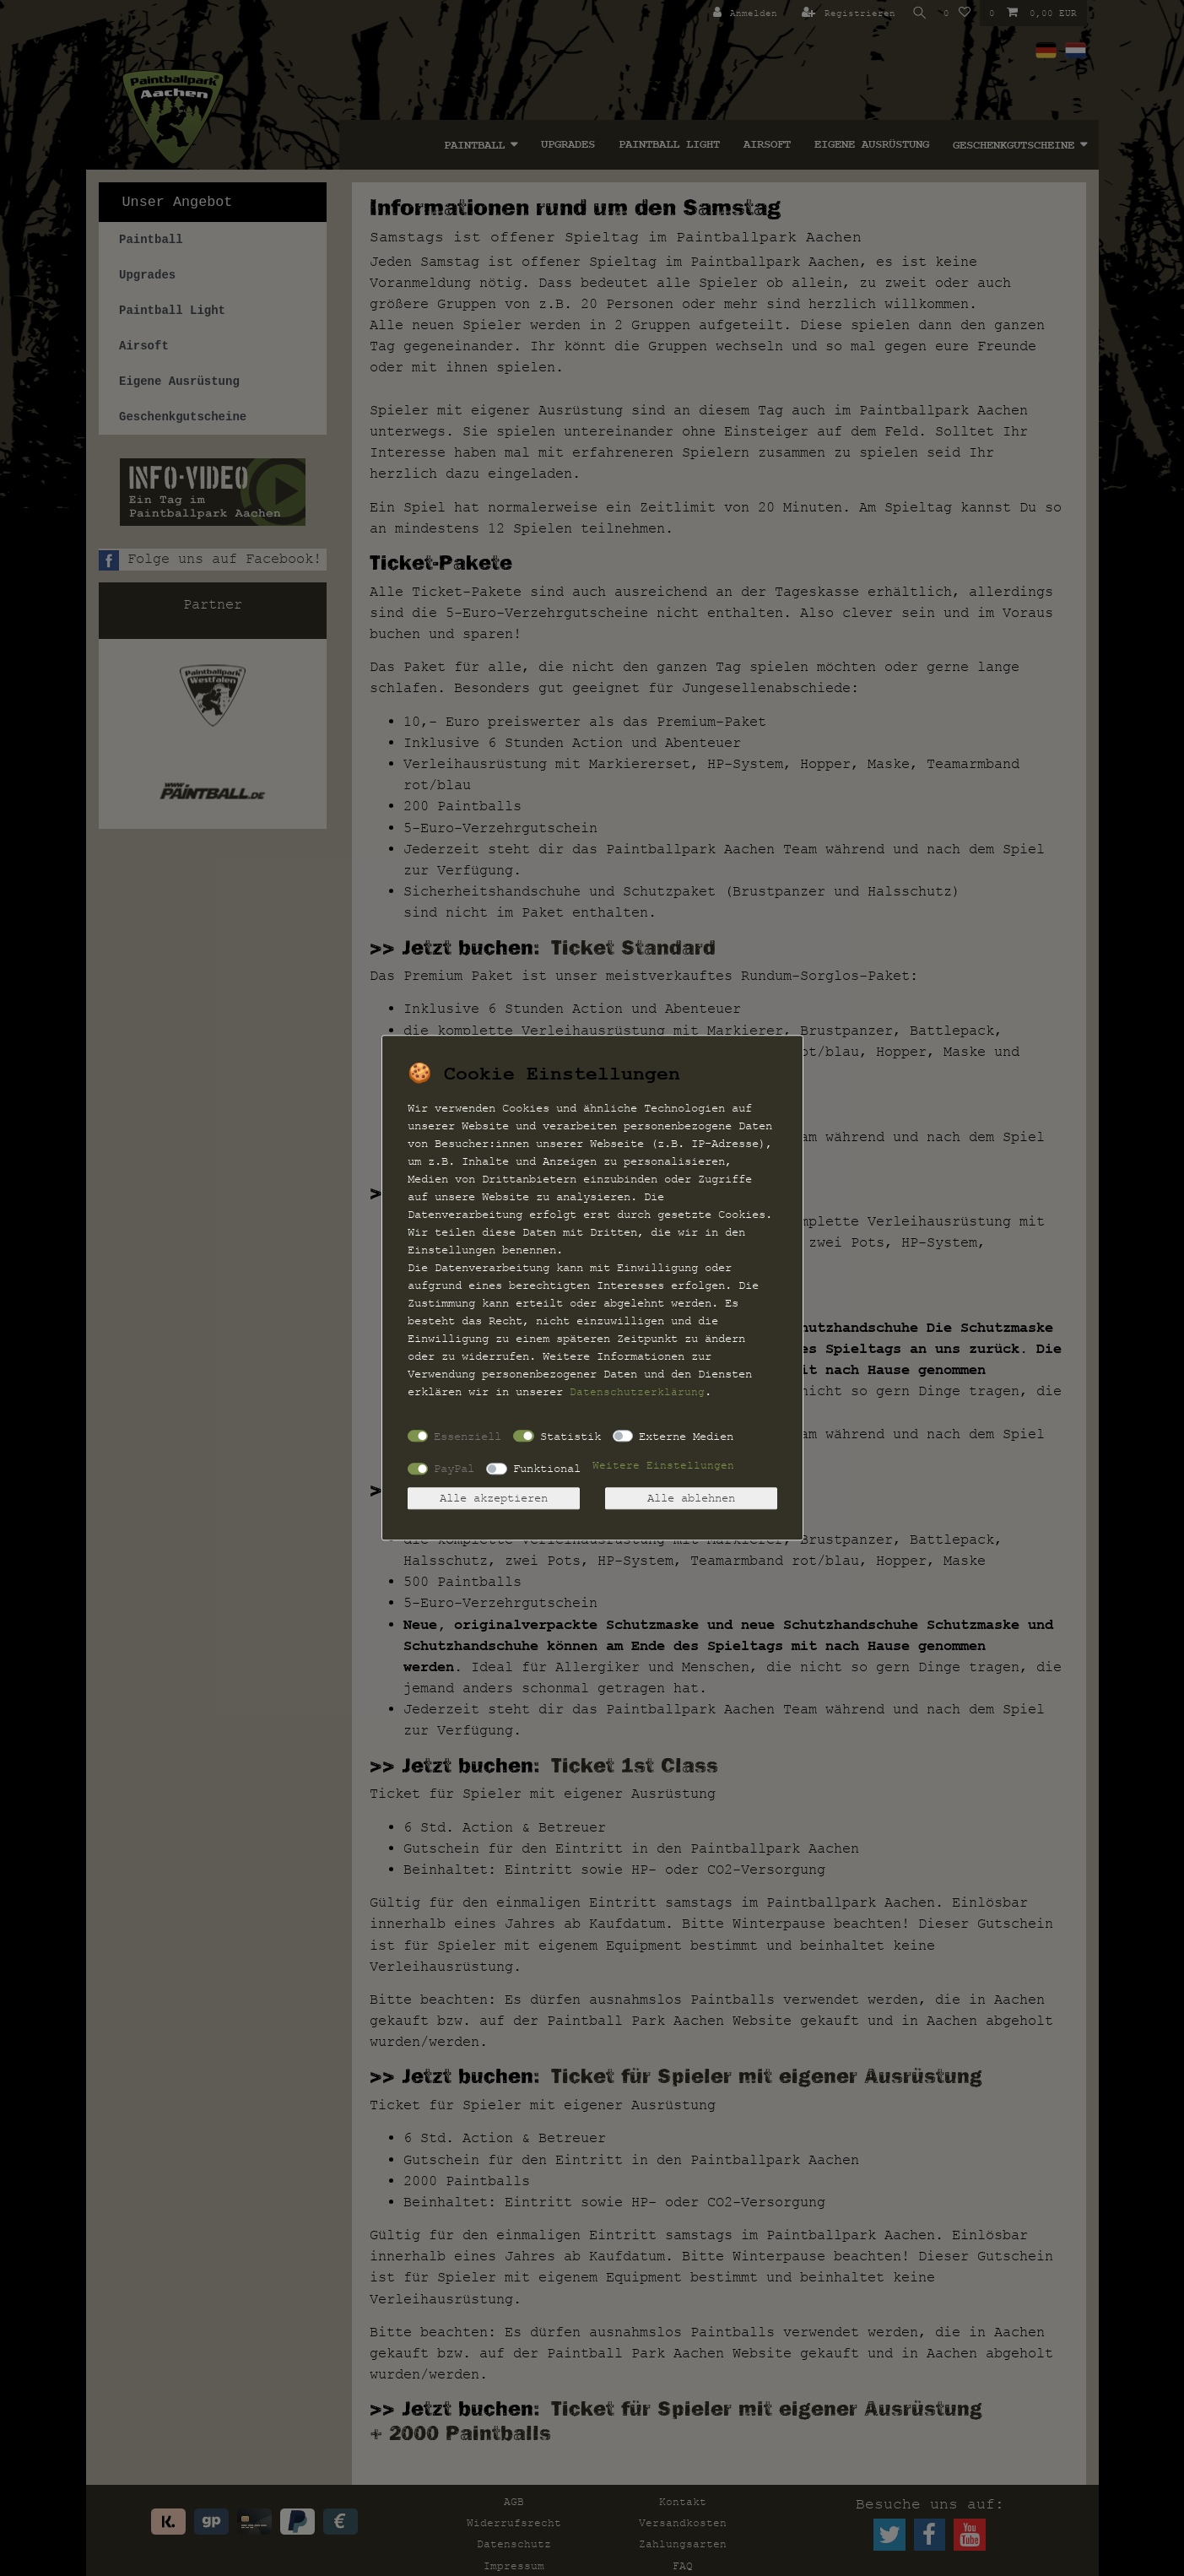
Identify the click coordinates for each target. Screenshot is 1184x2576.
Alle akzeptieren (494, 1498)
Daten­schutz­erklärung (637, 1392)
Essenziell (467, 1436)
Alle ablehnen (691, 1498)
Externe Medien (686, 1436)
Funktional (547, 1468)
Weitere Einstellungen (663, 1466)
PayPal (454, 1468)
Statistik (570, 1436)
